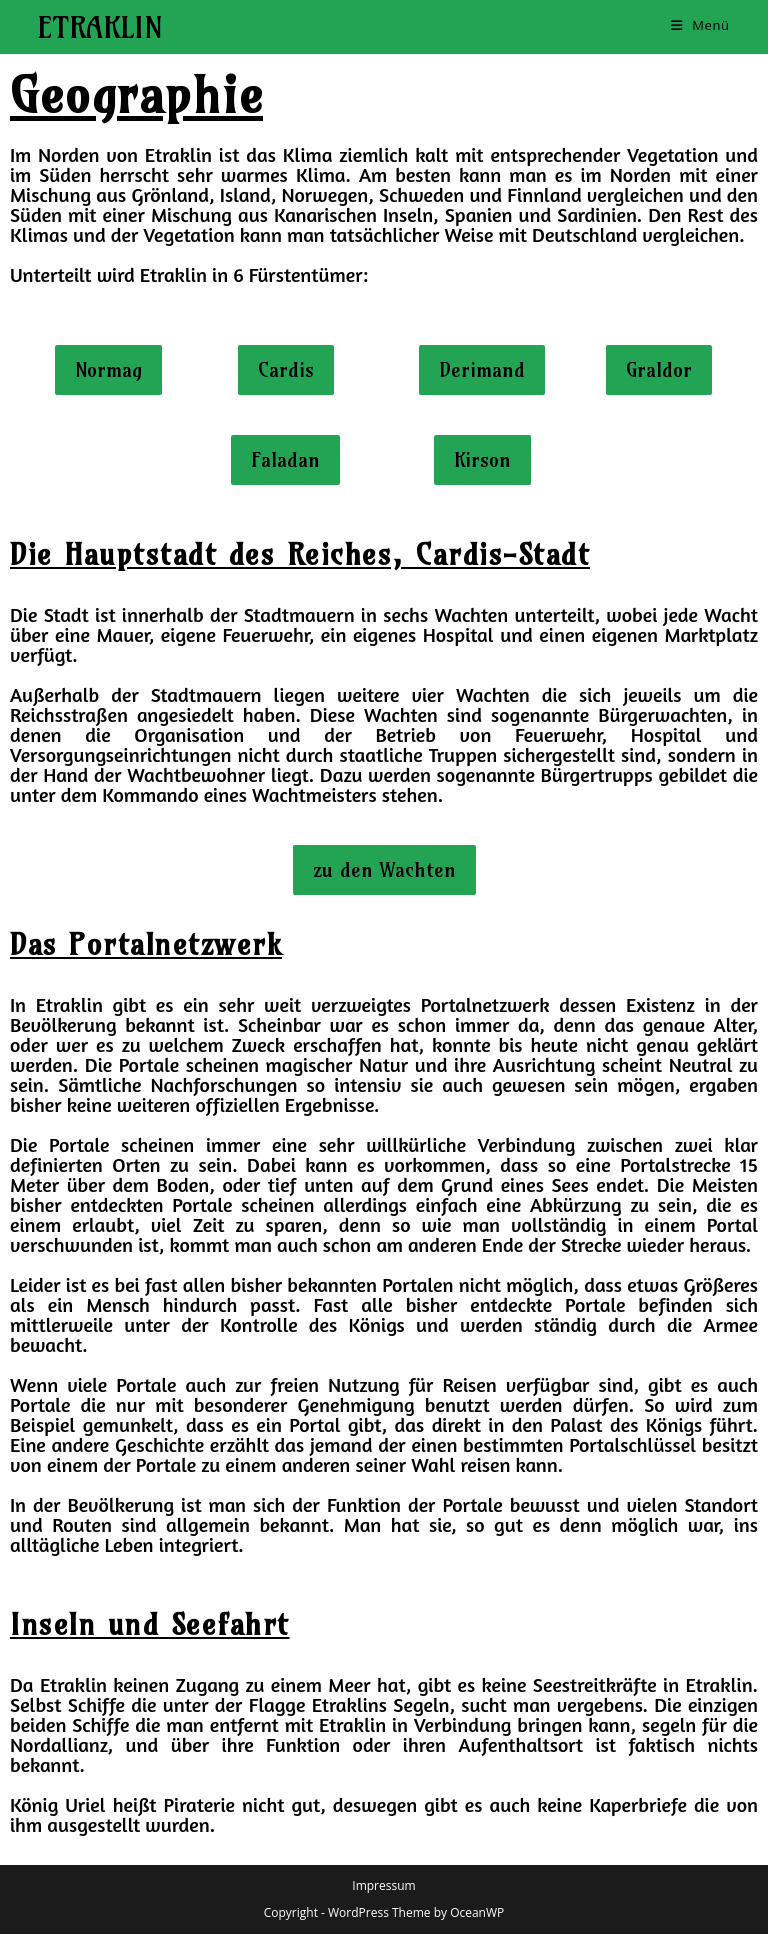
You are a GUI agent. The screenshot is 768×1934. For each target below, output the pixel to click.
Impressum (383, 1885)
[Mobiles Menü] (700, 25)
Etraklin (100, 27)
